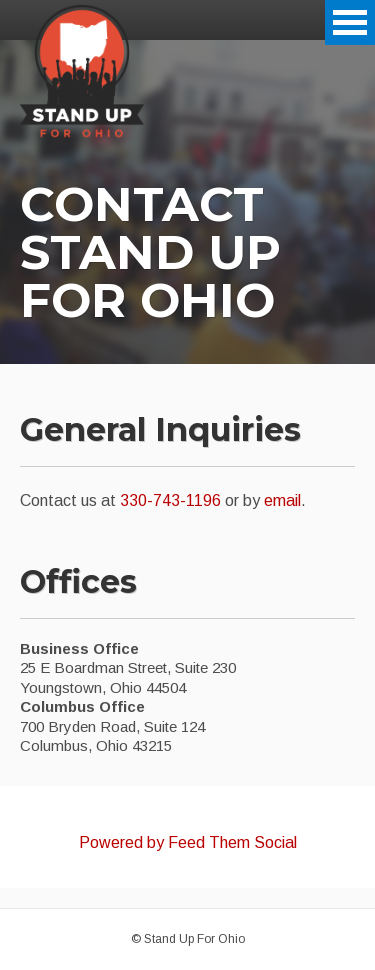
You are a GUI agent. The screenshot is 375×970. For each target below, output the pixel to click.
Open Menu (350, 22)
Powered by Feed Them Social (188, 842)
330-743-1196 (170, 500)
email (282, 500)
